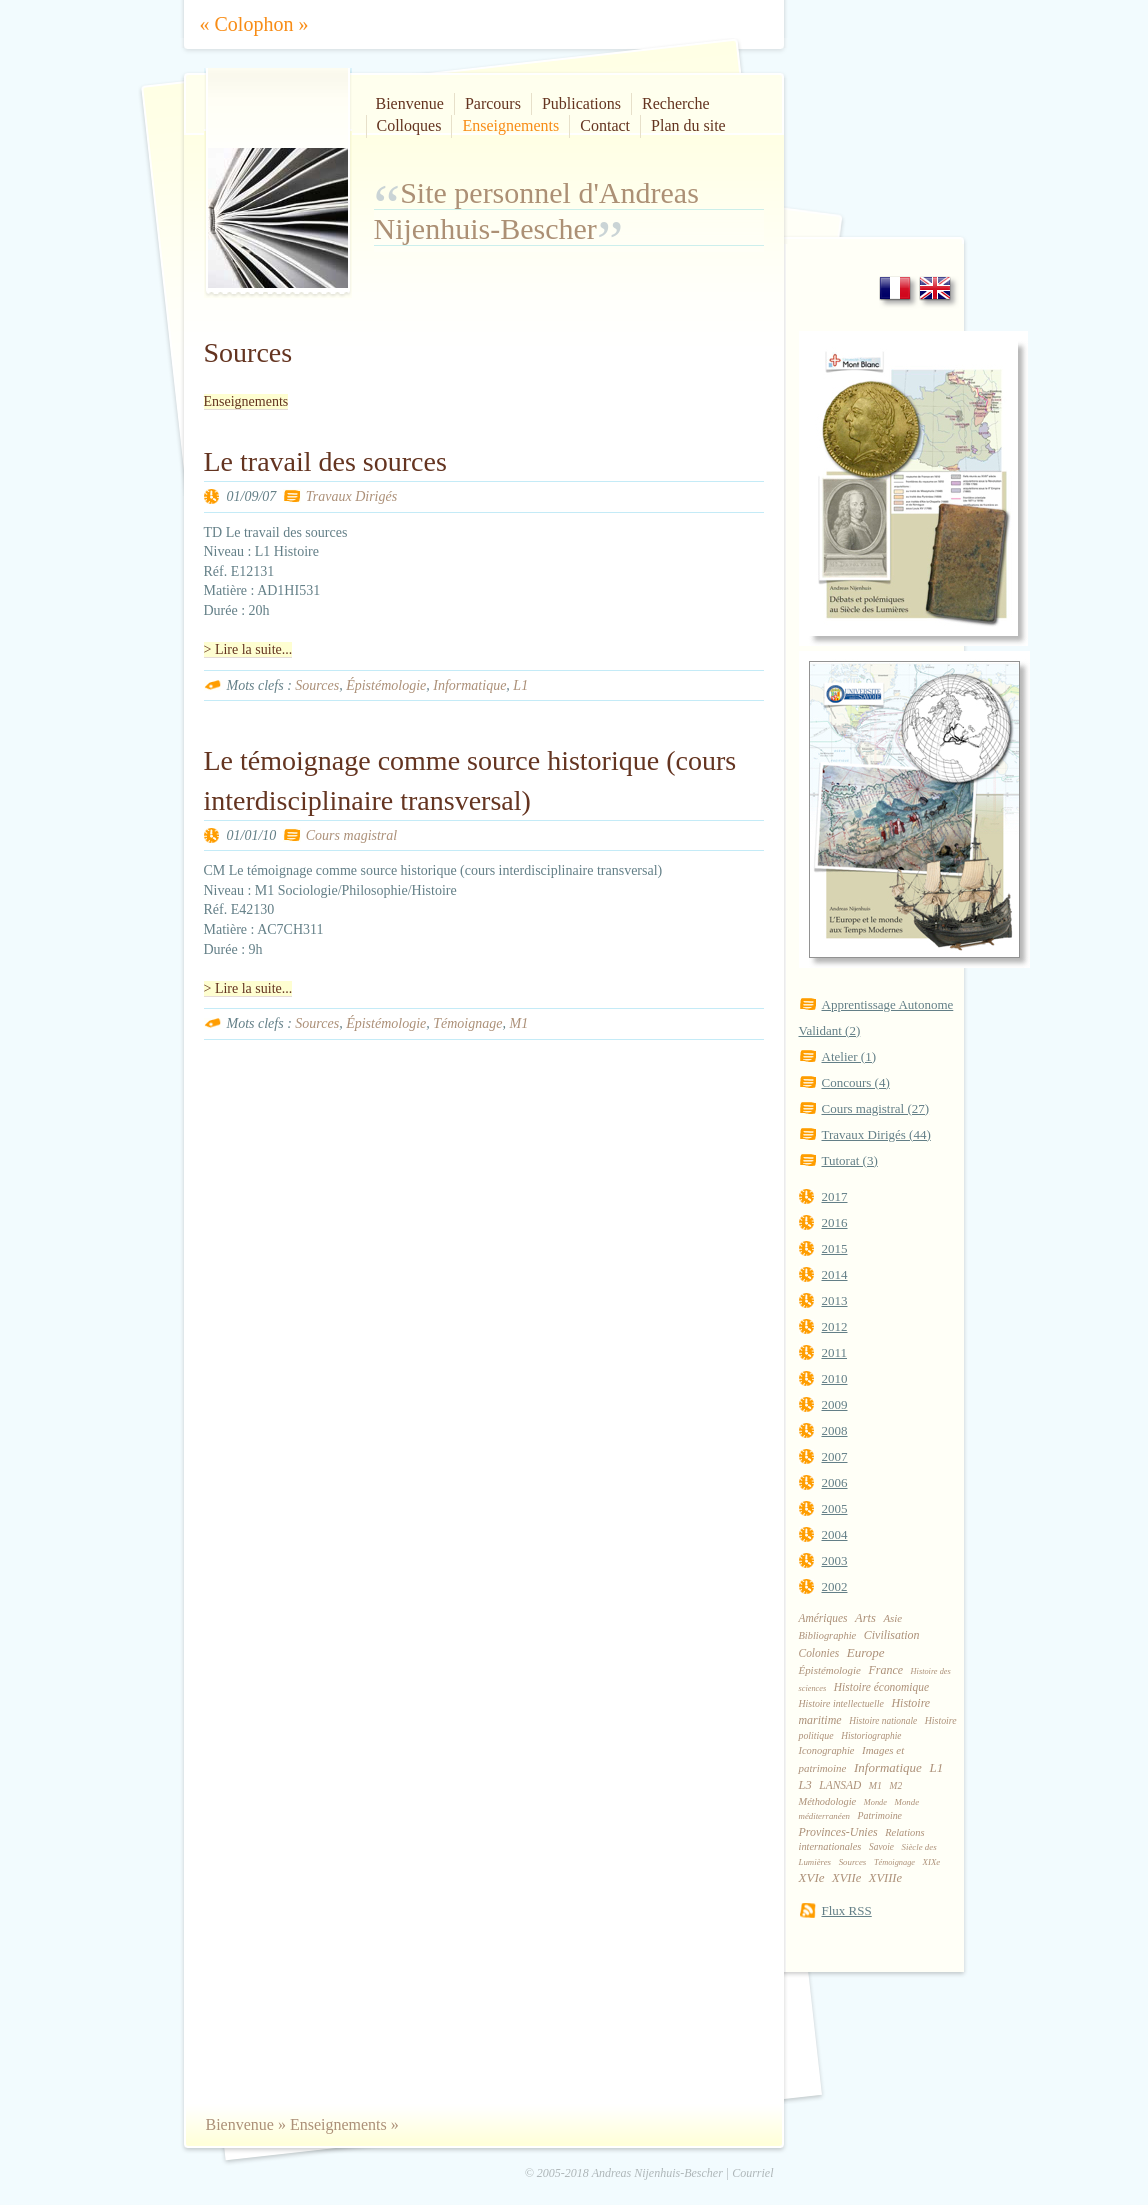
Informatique (469, 685)
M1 (518, 1023)
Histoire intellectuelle (841, 1703)
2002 (835, 1586)
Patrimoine (880, 1815)
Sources (317, 685)
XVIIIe (885, 1878)
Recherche (676, 103)
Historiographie (871, 1736)
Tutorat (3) (850, 1160)
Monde (875, 1802)
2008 (835, 1430)
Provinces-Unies (838, 1832)
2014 (835, 1274)
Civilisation (892, 1635)
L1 (520, 685)
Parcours (493, 103)
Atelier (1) (849, 1056)
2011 (835, 1352)
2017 (835, 1196)
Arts (865, 1618)
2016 (835, 1222)
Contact (605, 125)
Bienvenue (410, 103)
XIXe (932, 1862)
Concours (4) (856, 1082)
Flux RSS (847, 1910)
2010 (835, 1378)
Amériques (823, 1618)
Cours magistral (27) (876, 1108)
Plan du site (688, 125)
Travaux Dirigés (351, 496)
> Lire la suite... (248, 649)
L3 (805, 1785)
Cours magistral (351, 835)
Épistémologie (386, 685)
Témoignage (467, 1023)
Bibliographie (828, 1635)
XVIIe (846, 1878)
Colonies (819, 1653)
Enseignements (510, 125)
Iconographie (827, 1750)
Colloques (409, 125)
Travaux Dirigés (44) (876, 1134)
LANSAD (840, 1785)
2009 (835, 1404)
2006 (835, 1482)
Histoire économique (881, 1687)
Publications (581, 103)
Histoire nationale (883, 1721)
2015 (835, 1248)
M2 (896, 1786)
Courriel (752, 2173)
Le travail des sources (325, 461)
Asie (892, 1618)
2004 (835, 1534)
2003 (835, 1560)
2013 (835, 1300)
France (886, 1670)
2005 (835, 1508)
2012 (835, 1326)
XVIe (812, 1877)
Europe (866, 1652)
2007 (835, 1456)
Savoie (881, 1847)
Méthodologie (828, 1801)
